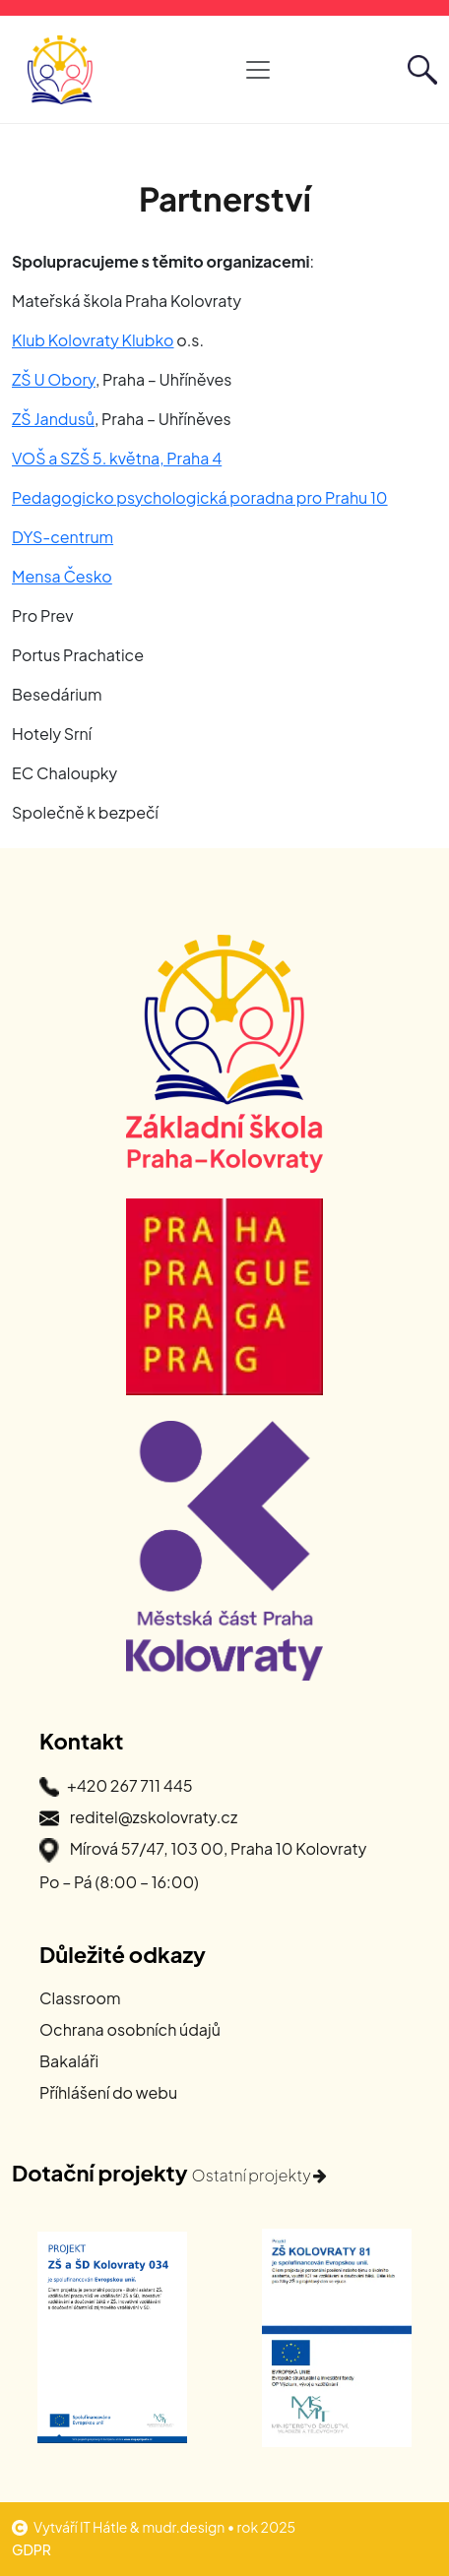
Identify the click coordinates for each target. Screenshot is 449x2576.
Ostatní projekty (260, 2175)
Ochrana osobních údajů (130, 2029)
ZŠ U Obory (54, 379)
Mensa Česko (62, 576)
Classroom (80, 1998)
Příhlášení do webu (108, 2092)
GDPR (31, 2549)
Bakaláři (68, 2061)
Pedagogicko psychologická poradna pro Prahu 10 (200, 497)
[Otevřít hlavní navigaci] (258, 69)
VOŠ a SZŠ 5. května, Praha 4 (117, 458)
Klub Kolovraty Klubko (93, 340)
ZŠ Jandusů (53, 418)
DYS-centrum (62, 536)
